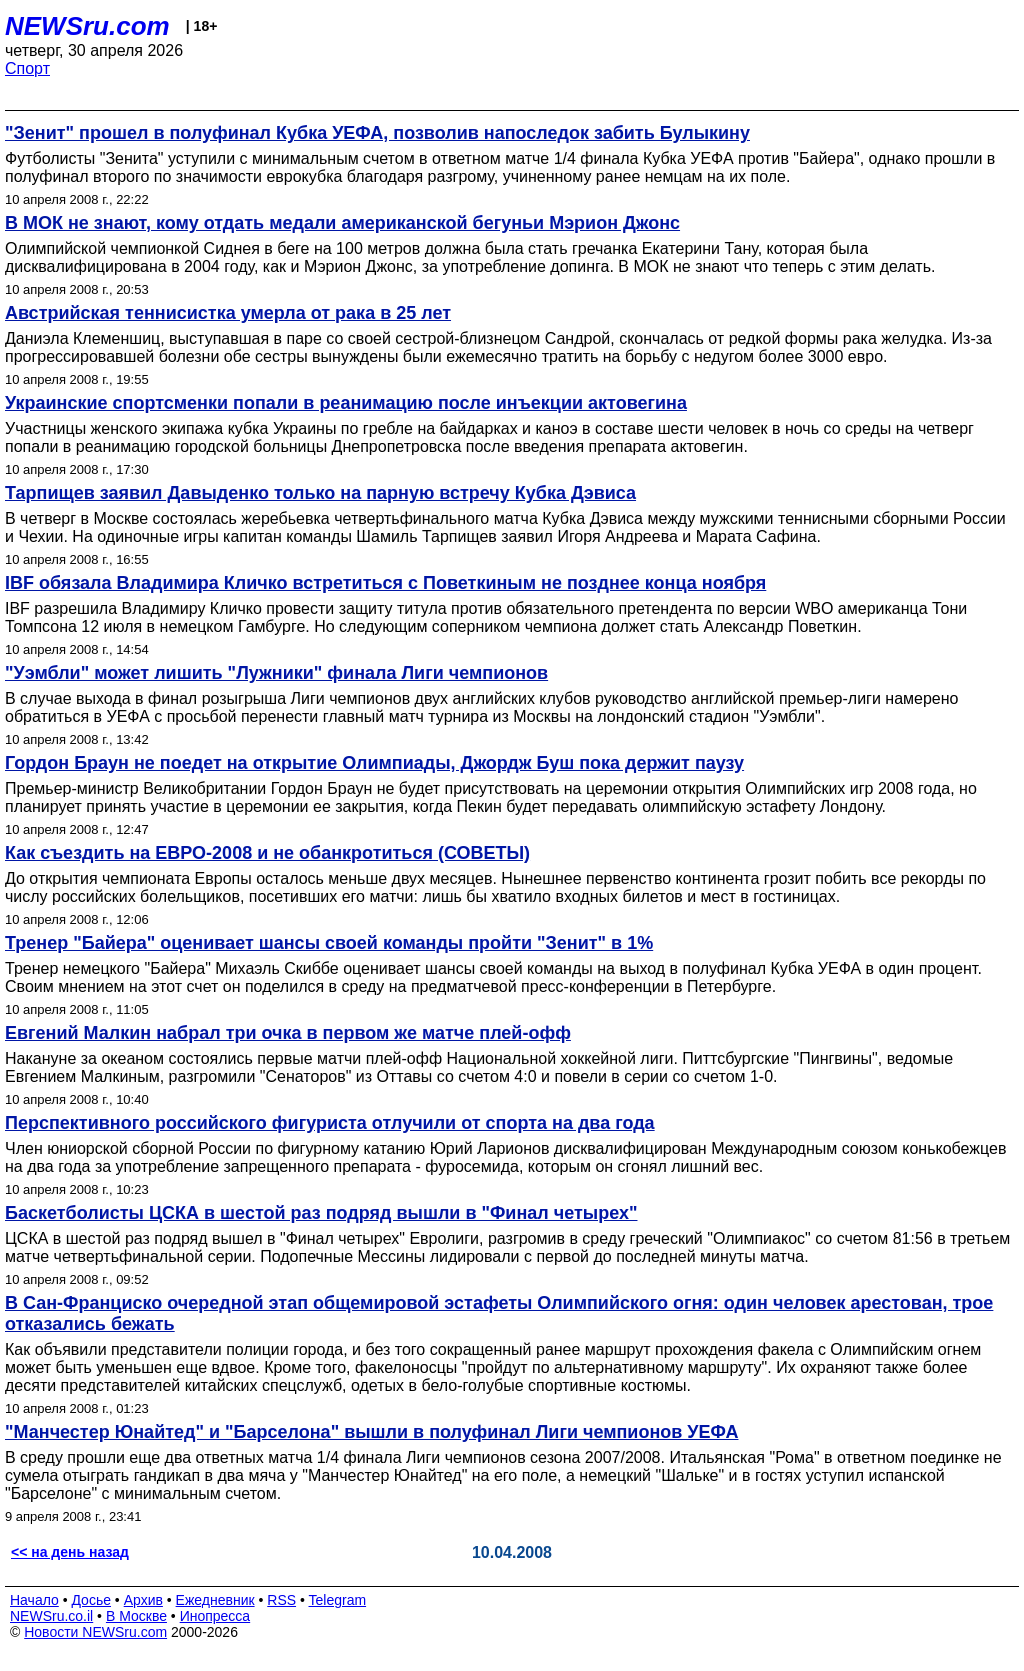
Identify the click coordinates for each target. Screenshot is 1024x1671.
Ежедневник (215, 1600)
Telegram (338, 1600)
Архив (143, 1600)
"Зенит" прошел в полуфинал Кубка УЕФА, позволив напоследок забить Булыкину (377, 133)
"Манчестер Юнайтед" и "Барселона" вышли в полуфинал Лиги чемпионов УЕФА (371, 1432)
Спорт (27, 68)
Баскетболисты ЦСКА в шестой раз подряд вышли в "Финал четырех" (321, 1213)
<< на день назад (70, 1552)
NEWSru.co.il (51, 1616)
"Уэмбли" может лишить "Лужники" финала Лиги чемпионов (276, 673)
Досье (91, 1600)
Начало (34, 1600)
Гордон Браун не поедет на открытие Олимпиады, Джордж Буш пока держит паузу (374, 763)
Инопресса (215, 1616)
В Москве (136, 1616)
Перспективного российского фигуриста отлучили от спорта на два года (330, 1123)
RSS (281, 1600)
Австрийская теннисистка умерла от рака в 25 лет (228, 313)
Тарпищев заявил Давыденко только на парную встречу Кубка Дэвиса (320, 493)
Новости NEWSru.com (95, 1632)
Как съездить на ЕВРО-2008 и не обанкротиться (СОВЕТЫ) (267, 853)
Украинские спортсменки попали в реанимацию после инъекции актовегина (346, 403)
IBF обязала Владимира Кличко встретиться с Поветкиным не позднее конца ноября (385, 583)
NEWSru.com (87, 26)
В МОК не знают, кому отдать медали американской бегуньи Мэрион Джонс (342, 223)
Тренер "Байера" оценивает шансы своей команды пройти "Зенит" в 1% (329, 943)
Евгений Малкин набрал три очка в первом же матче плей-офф (288, 1033)
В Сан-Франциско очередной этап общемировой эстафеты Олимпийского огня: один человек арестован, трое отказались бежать (499, 1313)
